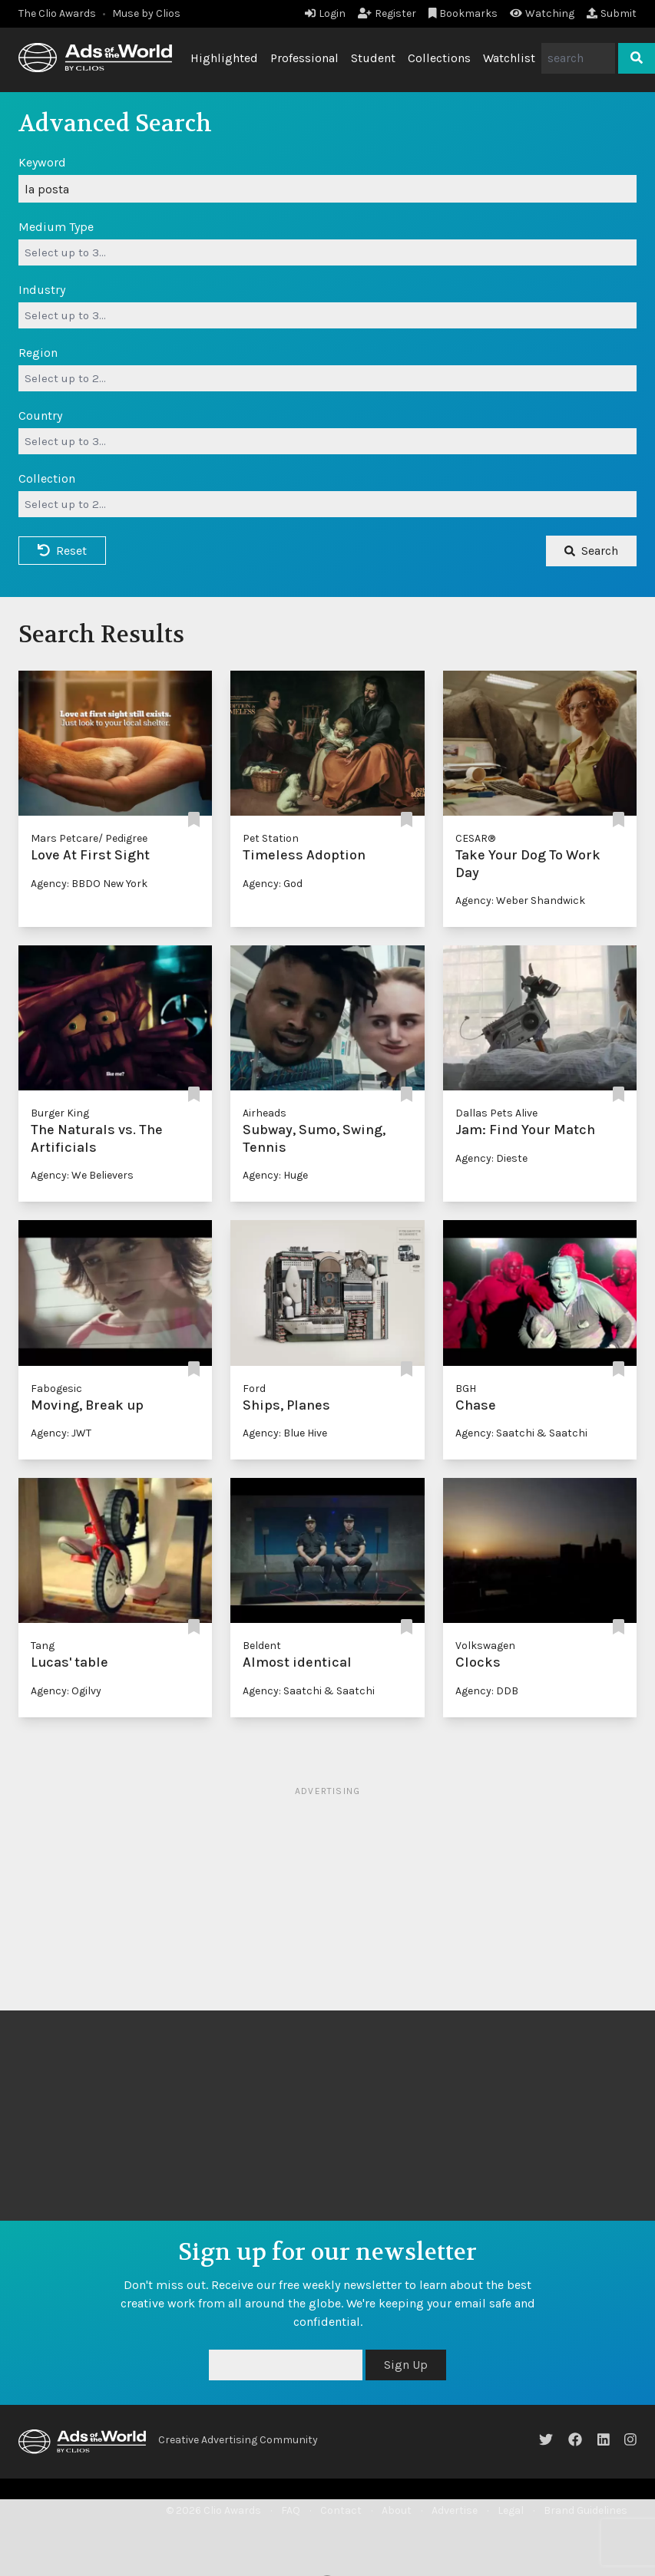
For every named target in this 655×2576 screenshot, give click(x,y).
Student (373, 58)
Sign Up (406, 2364)
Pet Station (271, 838)
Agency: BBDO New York (89, 883)
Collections (439, 58)
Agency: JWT (61, 1433)
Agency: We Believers (82, 1175)
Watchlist (509, 58)
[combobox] (327, 252)
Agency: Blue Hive (285, 1433)
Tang (43, 1645)
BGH (465, 1388)
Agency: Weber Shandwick (520, 900)
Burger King (60, 1113)
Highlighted (224, 58)
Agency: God (273, 883)
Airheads (264, 1113)
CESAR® (475, 838)
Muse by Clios (146, 13)
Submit (612, 13)
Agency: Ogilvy (66, 1690)
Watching (542, 13)
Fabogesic (56, 1388)
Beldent (262, 1645)
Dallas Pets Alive (496, 1113)
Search (591, 550)
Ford (254, 1388)
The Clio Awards (57, 13)
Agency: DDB (486, 1690)
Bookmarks (463, 13)
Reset (62, 550)
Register (387, 13)
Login (325, 13)
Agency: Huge (275, 1175)
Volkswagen (485, 1645)
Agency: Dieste (491, 1158)
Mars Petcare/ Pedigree (89, 838)
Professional (304, 58)
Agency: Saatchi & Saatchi (521, 1433)
